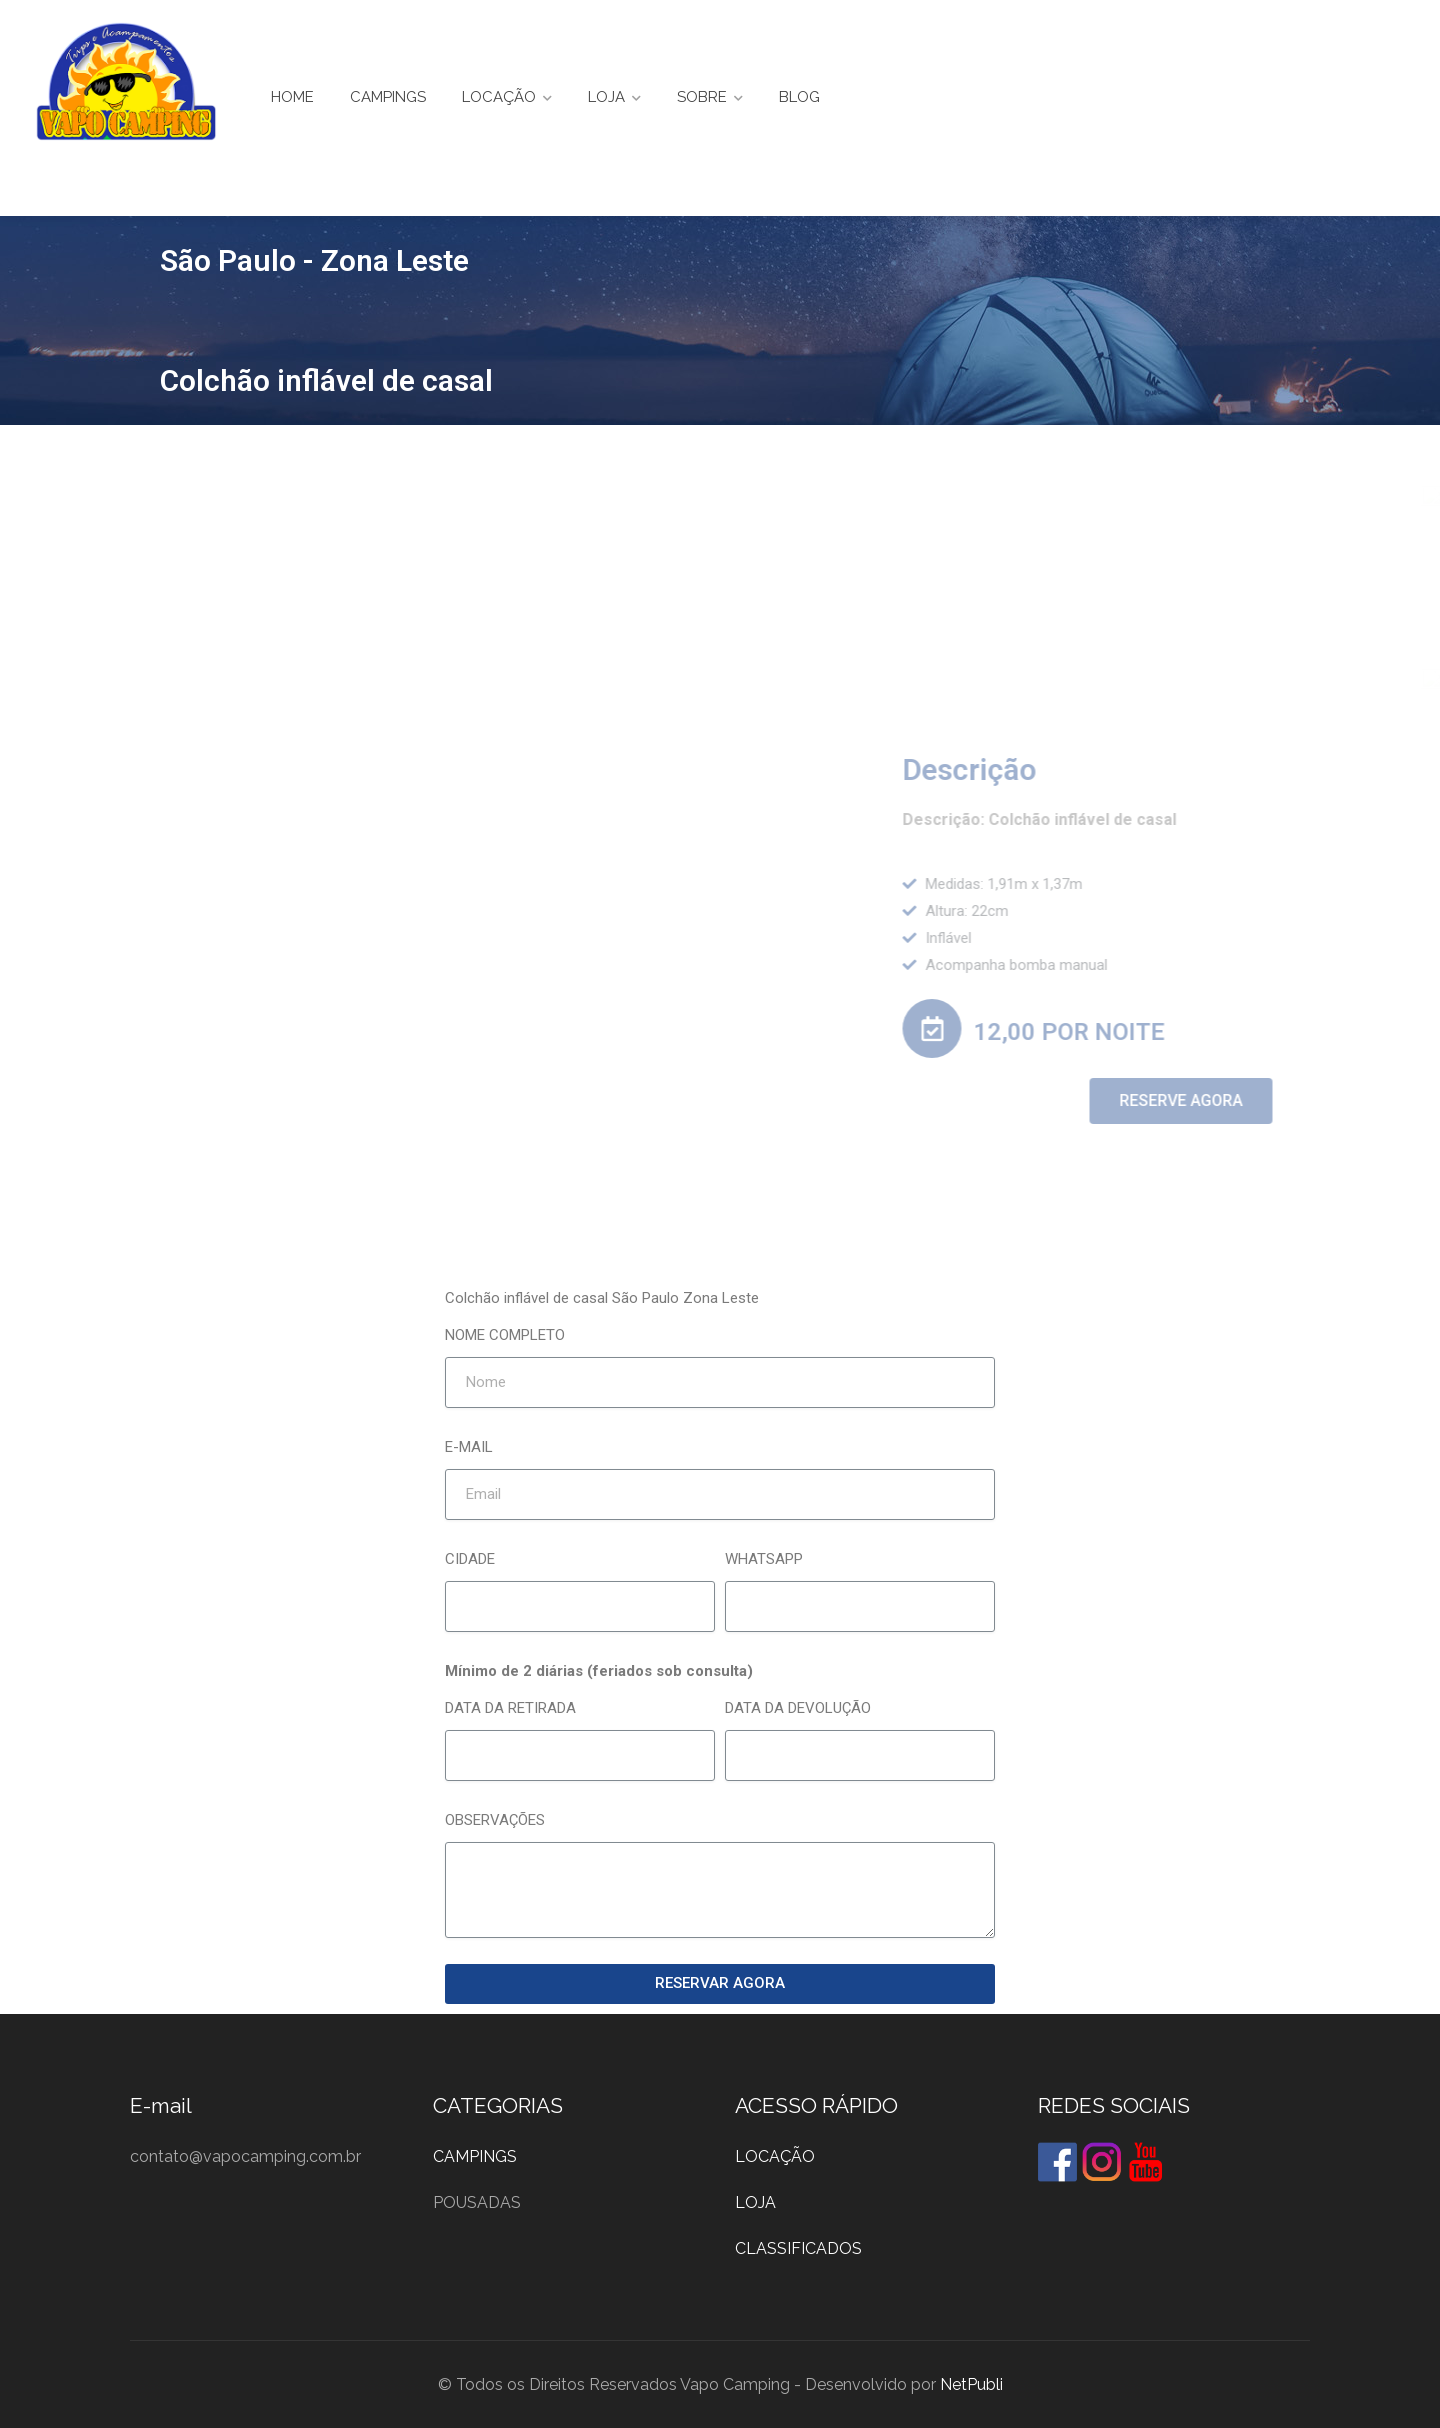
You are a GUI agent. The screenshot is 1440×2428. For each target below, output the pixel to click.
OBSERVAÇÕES (495, 1820)
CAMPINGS (388, 97)
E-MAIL (469, 1447)
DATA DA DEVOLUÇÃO (798, 1708)
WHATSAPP (764, 1559)
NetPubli (971, 2384)
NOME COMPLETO (505, 1335)
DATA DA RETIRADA (510, 1708)
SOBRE (702, 97)
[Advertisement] (720, 575)
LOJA (606, 97)
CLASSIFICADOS (798, 2248)
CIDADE (470, 1559)
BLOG (799, 97)
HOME (292, 97)
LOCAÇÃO (499, 97)
